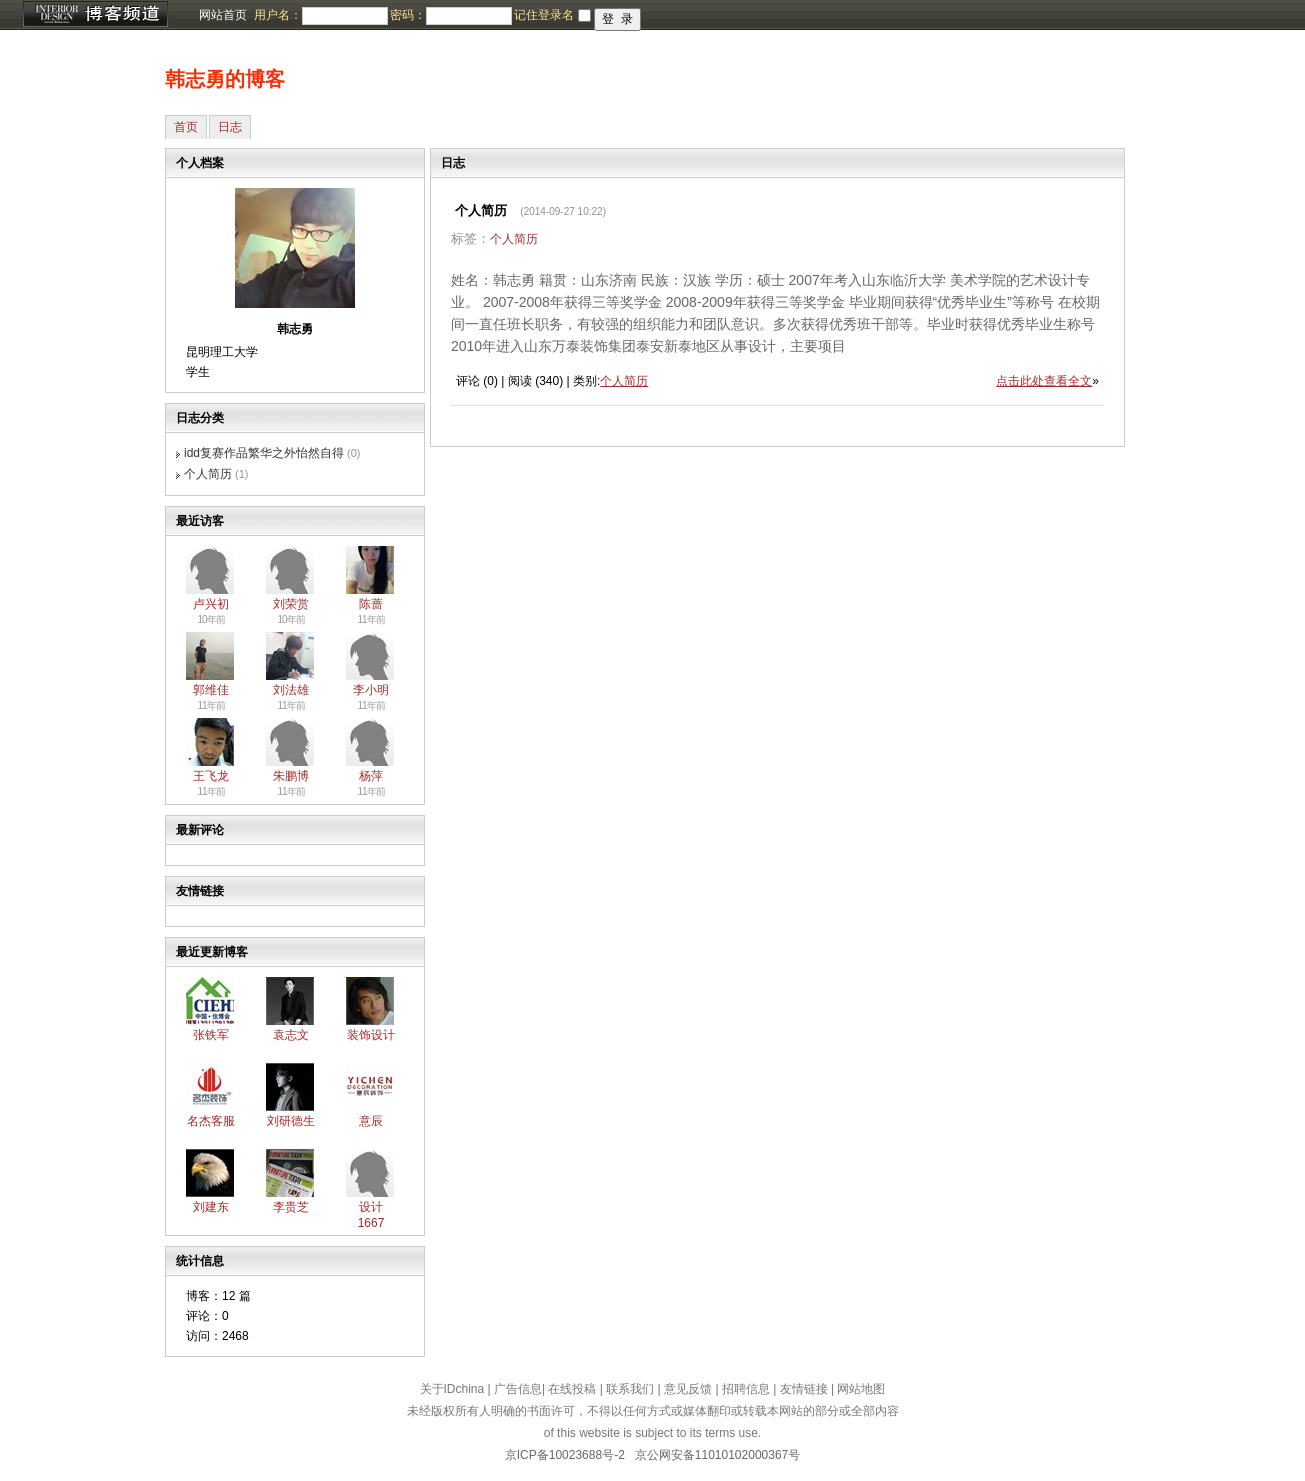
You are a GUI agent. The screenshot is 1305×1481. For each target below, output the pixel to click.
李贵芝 (291, 1207)
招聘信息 (746, 1389)
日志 (230, 127)
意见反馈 (688, 1389)
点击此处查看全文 (1044, 381)
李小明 (371, 690)
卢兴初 (211, 604)
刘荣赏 (291, 604)
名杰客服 (211, 1121)
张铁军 (211, 1035)
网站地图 (861, 1389)
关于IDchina (452, 1389)
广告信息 (518, 1389)
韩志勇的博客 (225, 79)
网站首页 (223, 15)
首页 (186, 127)
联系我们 (630, 1389)
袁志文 (291, 1035)
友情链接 (804, 1389)
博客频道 (95, 15)
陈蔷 (371, 604)
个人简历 (208, 474)
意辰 (371, 1121)
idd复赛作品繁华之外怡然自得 (264, 453)
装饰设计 (371, 1035)
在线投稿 (572, 1389)
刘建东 (211, 1207)
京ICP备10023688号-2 (565, 1455)
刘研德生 (291, 1121)
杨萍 (371, 776)
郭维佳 (211, 690)
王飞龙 (211, 776)
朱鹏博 (291, 776)
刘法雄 (291, 690)
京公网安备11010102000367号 (717, 1455)
